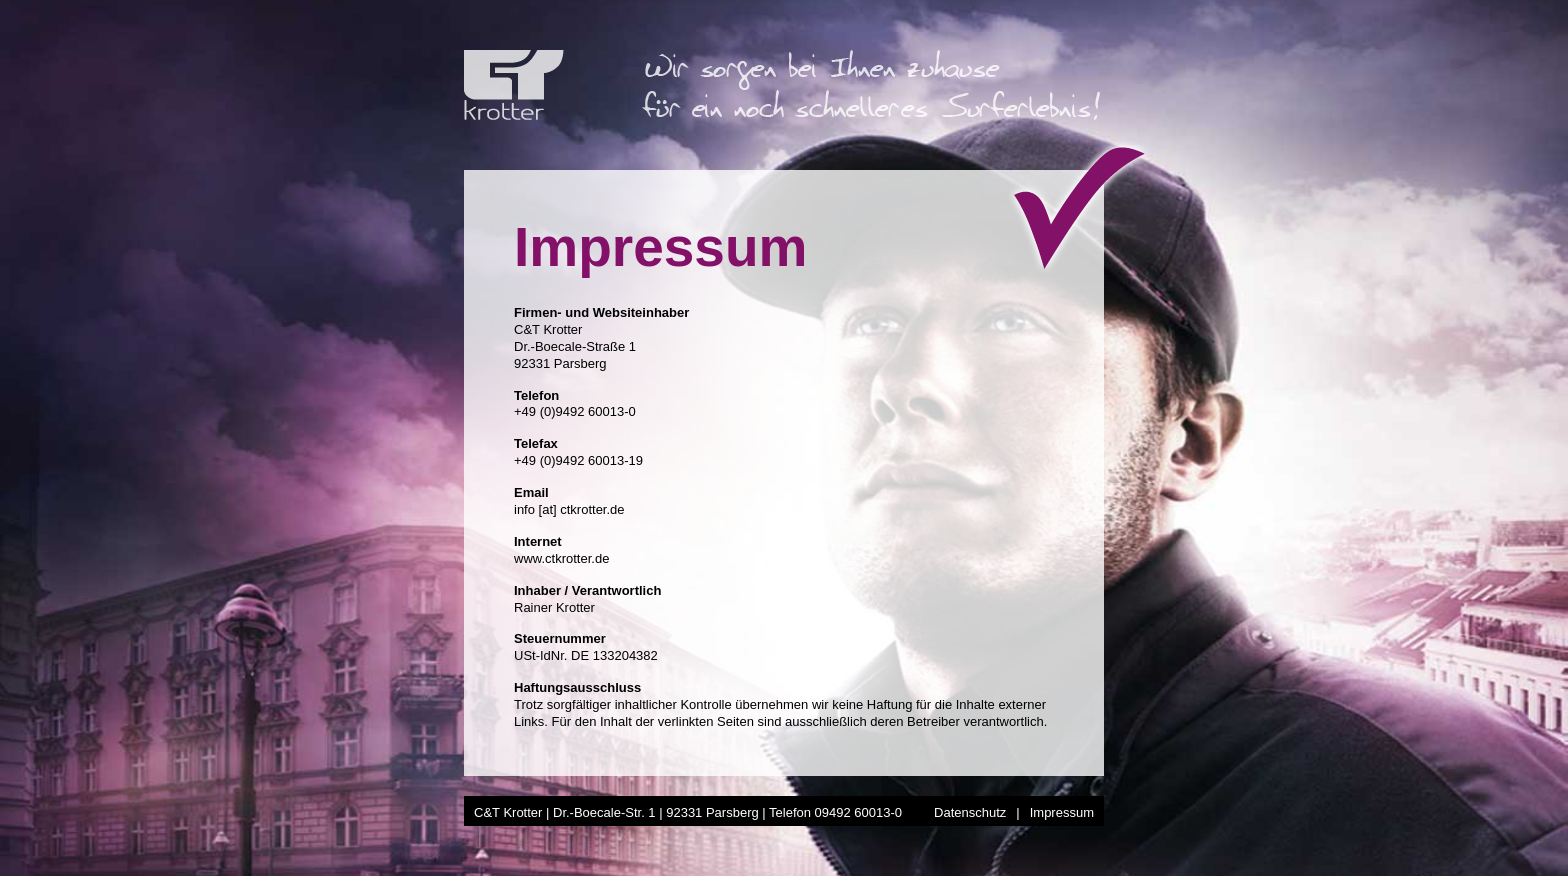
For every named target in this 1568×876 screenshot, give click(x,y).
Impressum (1062, 812)
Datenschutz (970, 812)
